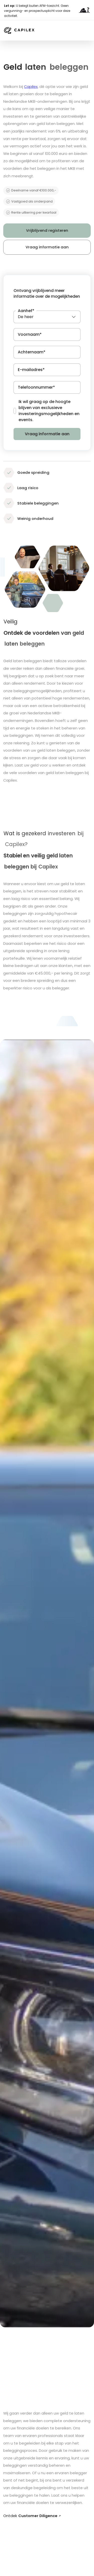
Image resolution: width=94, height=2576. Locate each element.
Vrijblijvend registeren (47, 230)
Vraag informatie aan (47, 247)
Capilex (31, 86)
